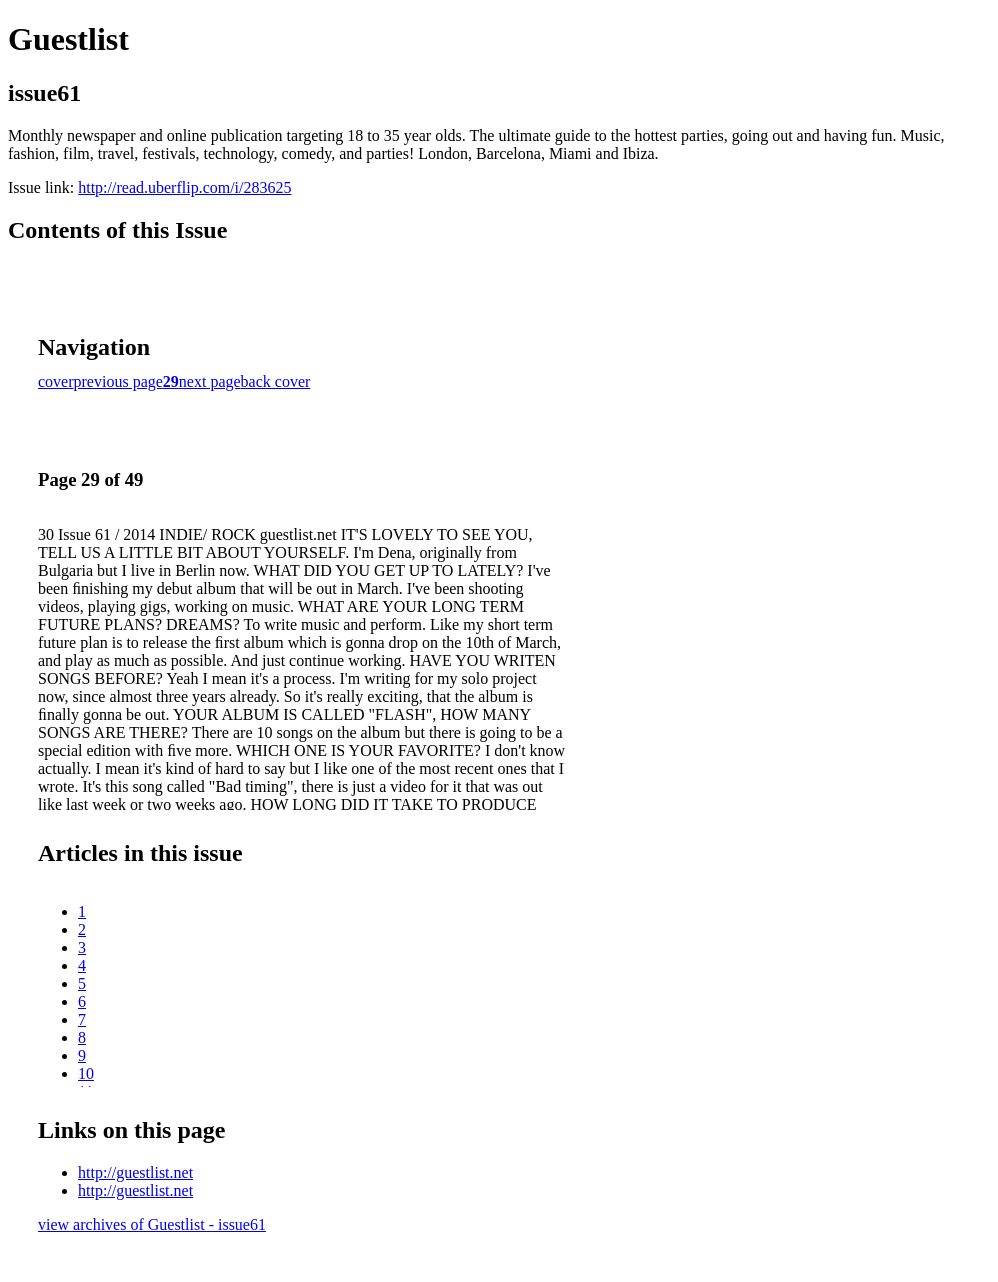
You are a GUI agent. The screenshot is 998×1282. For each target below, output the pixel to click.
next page (210, 381)
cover (56, 381)
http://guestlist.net (135, 1172)
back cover (276, 381)
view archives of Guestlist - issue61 (152, 1224)
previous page (118, 381)
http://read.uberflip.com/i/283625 (184, 187)
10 (86, 1073)
